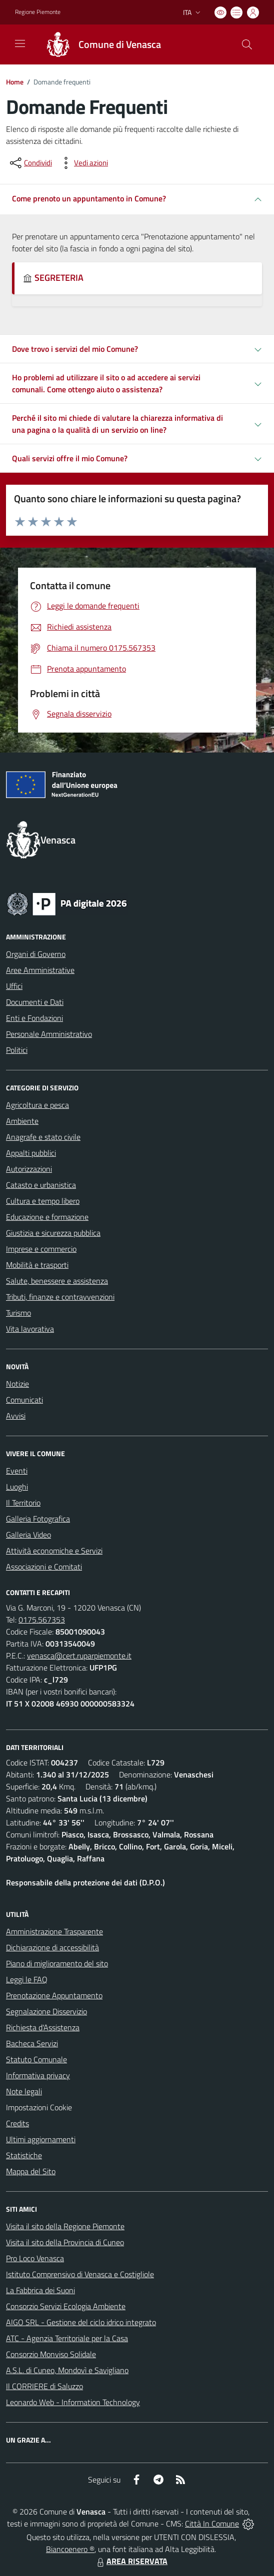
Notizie (17, 1384)
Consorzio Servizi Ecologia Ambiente (66, 2306)
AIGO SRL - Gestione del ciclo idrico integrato (81, 2322)
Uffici (14, 986)
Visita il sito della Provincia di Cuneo (65, 2242)
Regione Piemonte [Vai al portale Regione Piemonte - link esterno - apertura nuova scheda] (37, 11)
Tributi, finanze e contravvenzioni (60, 1297)
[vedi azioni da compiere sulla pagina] (83, 163)
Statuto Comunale (36, 2059)
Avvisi (16, 1416)
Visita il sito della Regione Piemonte (65, 2226)
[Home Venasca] (99, 44)
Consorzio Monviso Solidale (51, 2354)
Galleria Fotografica (38, 1519)
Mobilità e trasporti (37, 1265)
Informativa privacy (38, 2075)
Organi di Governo (36, 954)
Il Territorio (23, 1503)
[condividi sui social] (30, 163)
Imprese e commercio (41, 1249)
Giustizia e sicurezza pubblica (53, 1233)
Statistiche (24, 2155)
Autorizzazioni (29, 1169)
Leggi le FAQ (27, 1979)
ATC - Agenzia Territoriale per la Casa (67, 2338)
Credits (17, 2123)
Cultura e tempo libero (43, 1201)
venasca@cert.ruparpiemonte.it (79, 1656)
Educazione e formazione (47, 1217)
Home (15, 81)
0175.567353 (41, 1620)
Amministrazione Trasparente (54, 1931)
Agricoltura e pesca (37, 1105)
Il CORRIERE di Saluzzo (44, 2386)
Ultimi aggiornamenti (41, 2139)
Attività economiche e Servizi (54, 1551)
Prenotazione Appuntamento (54, 1995)
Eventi (17, 1471)
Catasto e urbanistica (41, 1185)
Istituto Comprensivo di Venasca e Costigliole (80, 2274)
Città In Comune (212, 2524)
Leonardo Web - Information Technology (73, 2402)
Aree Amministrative (40, 970)
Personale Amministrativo (49, 1034)
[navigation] (20, 43)
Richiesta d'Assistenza (43, 2027)
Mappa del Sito (31, 2171)
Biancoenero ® (70, 2549)
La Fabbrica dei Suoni (40, 2290)
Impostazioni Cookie (39, 2107)
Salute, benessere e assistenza (57, 1281)
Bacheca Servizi (32, 2043)
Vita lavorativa (30, 1329)
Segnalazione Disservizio (46, 2011)
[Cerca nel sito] (247, 44)
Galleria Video (28, 1535)
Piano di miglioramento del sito (57, 1963)
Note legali (24, 2091)
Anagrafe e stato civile (43, 1137)
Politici (17, 1050)
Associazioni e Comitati (44, 1567)
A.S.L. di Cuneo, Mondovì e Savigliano (67, 2370)
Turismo (18, 1313)
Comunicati (24, 1400)
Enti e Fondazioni (34, 1018)
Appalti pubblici (31, 1153)
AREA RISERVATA (131, 2561)
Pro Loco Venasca (35, 2258)
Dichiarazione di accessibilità (52, 1947)
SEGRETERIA (53, 277)
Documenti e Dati (35, 1002)
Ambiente (22, 1121)
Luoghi (17, 1487)
